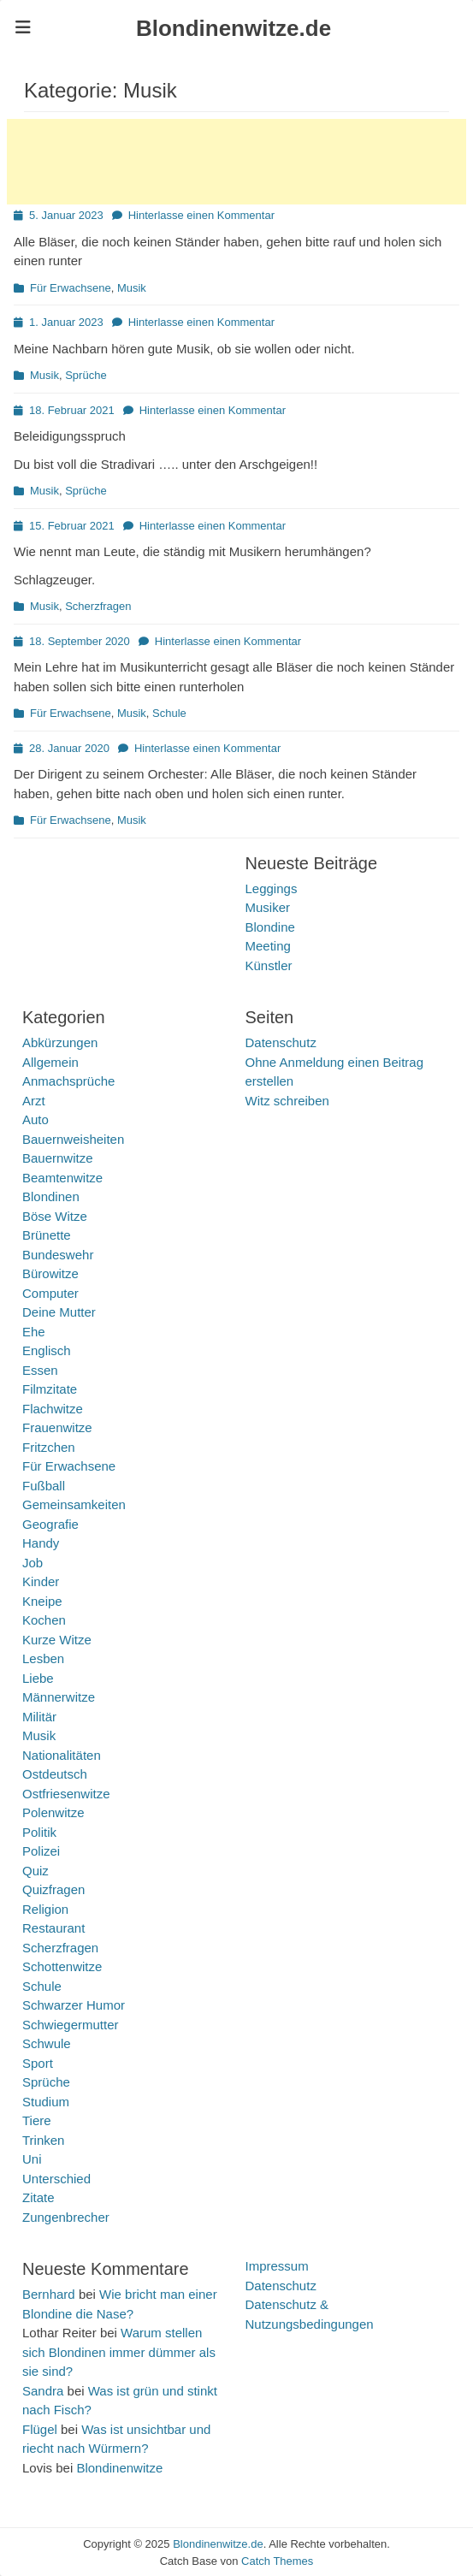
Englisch (46, 1350)
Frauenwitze (57, 1427)
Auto (35, 1119)
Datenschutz (280, 1042)
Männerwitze (58, 1697)
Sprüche (85, 375)
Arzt (33, 1100)
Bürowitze (50, 1273)
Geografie (50, 1524)
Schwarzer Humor (73, 2005)
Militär (39, 1716)
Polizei (41, 1851)
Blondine (270, 927)
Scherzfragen (98, 606)
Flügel (39, 2429)
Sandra (42, 2391)
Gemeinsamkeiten (74, 1504)
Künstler (269, 965)
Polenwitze (53, 1812)
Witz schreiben (287, 1100)
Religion (45, 1909)
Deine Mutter (59, 1312)
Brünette (46, 1235)
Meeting (268, 946)
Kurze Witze (57, 1639)
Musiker (268, 907)
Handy (40, 1543)
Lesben (43, 1658)
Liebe (38, 1678)
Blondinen (51, 1196)
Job (32, 1562)
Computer (50, 1293)
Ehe (33, 1331)
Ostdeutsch (54, 1774)
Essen (40, 1370)
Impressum (277, 2266)
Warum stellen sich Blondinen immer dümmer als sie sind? (119, 2351)
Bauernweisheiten (73, 1139)
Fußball (43, 1485)
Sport (37, 2063)
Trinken (43, 2140)
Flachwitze (52, 1408)
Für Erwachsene (70, 287)
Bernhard (48, 2294)
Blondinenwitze (119, 2468)
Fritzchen (48, 1447)
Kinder (40, 1581)
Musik (131, 287)
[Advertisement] (236, 161)
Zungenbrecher (65, 2217)
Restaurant (53, 1928)
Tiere (36, 2120)
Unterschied (56, 2178)
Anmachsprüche (68, 1081)
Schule (169, 713)
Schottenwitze (62, 1966)
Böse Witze (54, 1216)
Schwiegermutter (70, 2024)
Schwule (46, 2043)
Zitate (38, 2197)
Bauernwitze (57, 1158)
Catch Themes (277, 2561)
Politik (39, 1832)
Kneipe (42, 1601)
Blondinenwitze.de (233, 28)
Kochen (44, 1620)
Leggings (271, 888)
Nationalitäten (61, 1755)
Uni (32, 2159)
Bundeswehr (57, 1254)
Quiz (35, 1870)
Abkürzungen (60, 1042)
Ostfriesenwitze (66, 1793)
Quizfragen (53, 1889)
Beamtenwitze (62, 1177)
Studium (45, 2101)
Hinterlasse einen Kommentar (201, 215)
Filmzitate (49, 1389)
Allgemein (50, 1062)
